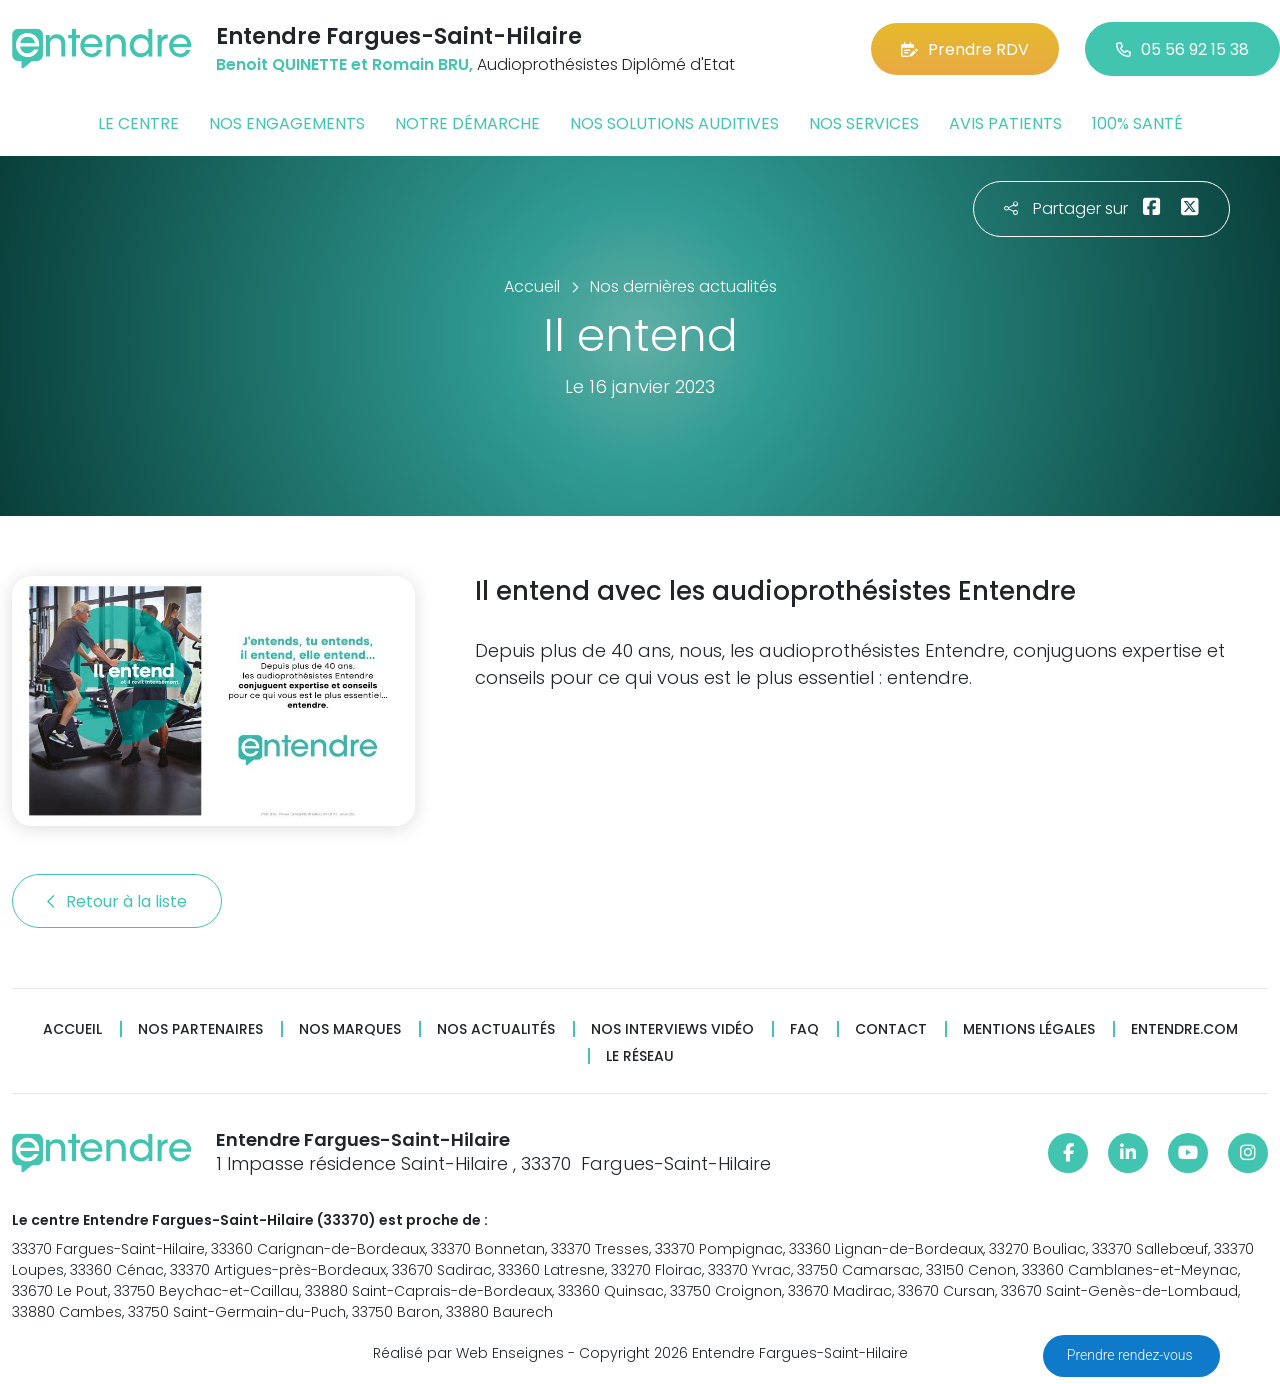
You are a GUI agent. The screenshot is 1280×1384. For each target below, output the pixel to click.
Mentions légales (1029, 1029)
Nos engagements (287, 123)
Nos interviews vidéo (672, 1029)
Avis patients (1005, 123)
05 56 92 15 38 (1182, 49)
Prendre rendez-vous (1131, 1355)
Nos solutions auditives (674, 123)
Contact (891, 1029)
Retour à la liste (117, 901)
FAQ (804, 1029)
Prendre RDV (965, 49)
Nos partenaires (200, 1029)
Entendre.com (1184, 1029)
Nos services (864, 123)
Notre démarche (467, 123)
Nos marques (350, 1029)
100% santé (1137, 123)
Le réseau (640, 1056)
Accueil (72, 1029)
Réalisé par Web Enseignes (468, 1353)
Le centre (138, 123)
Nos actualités (496, 1029)
